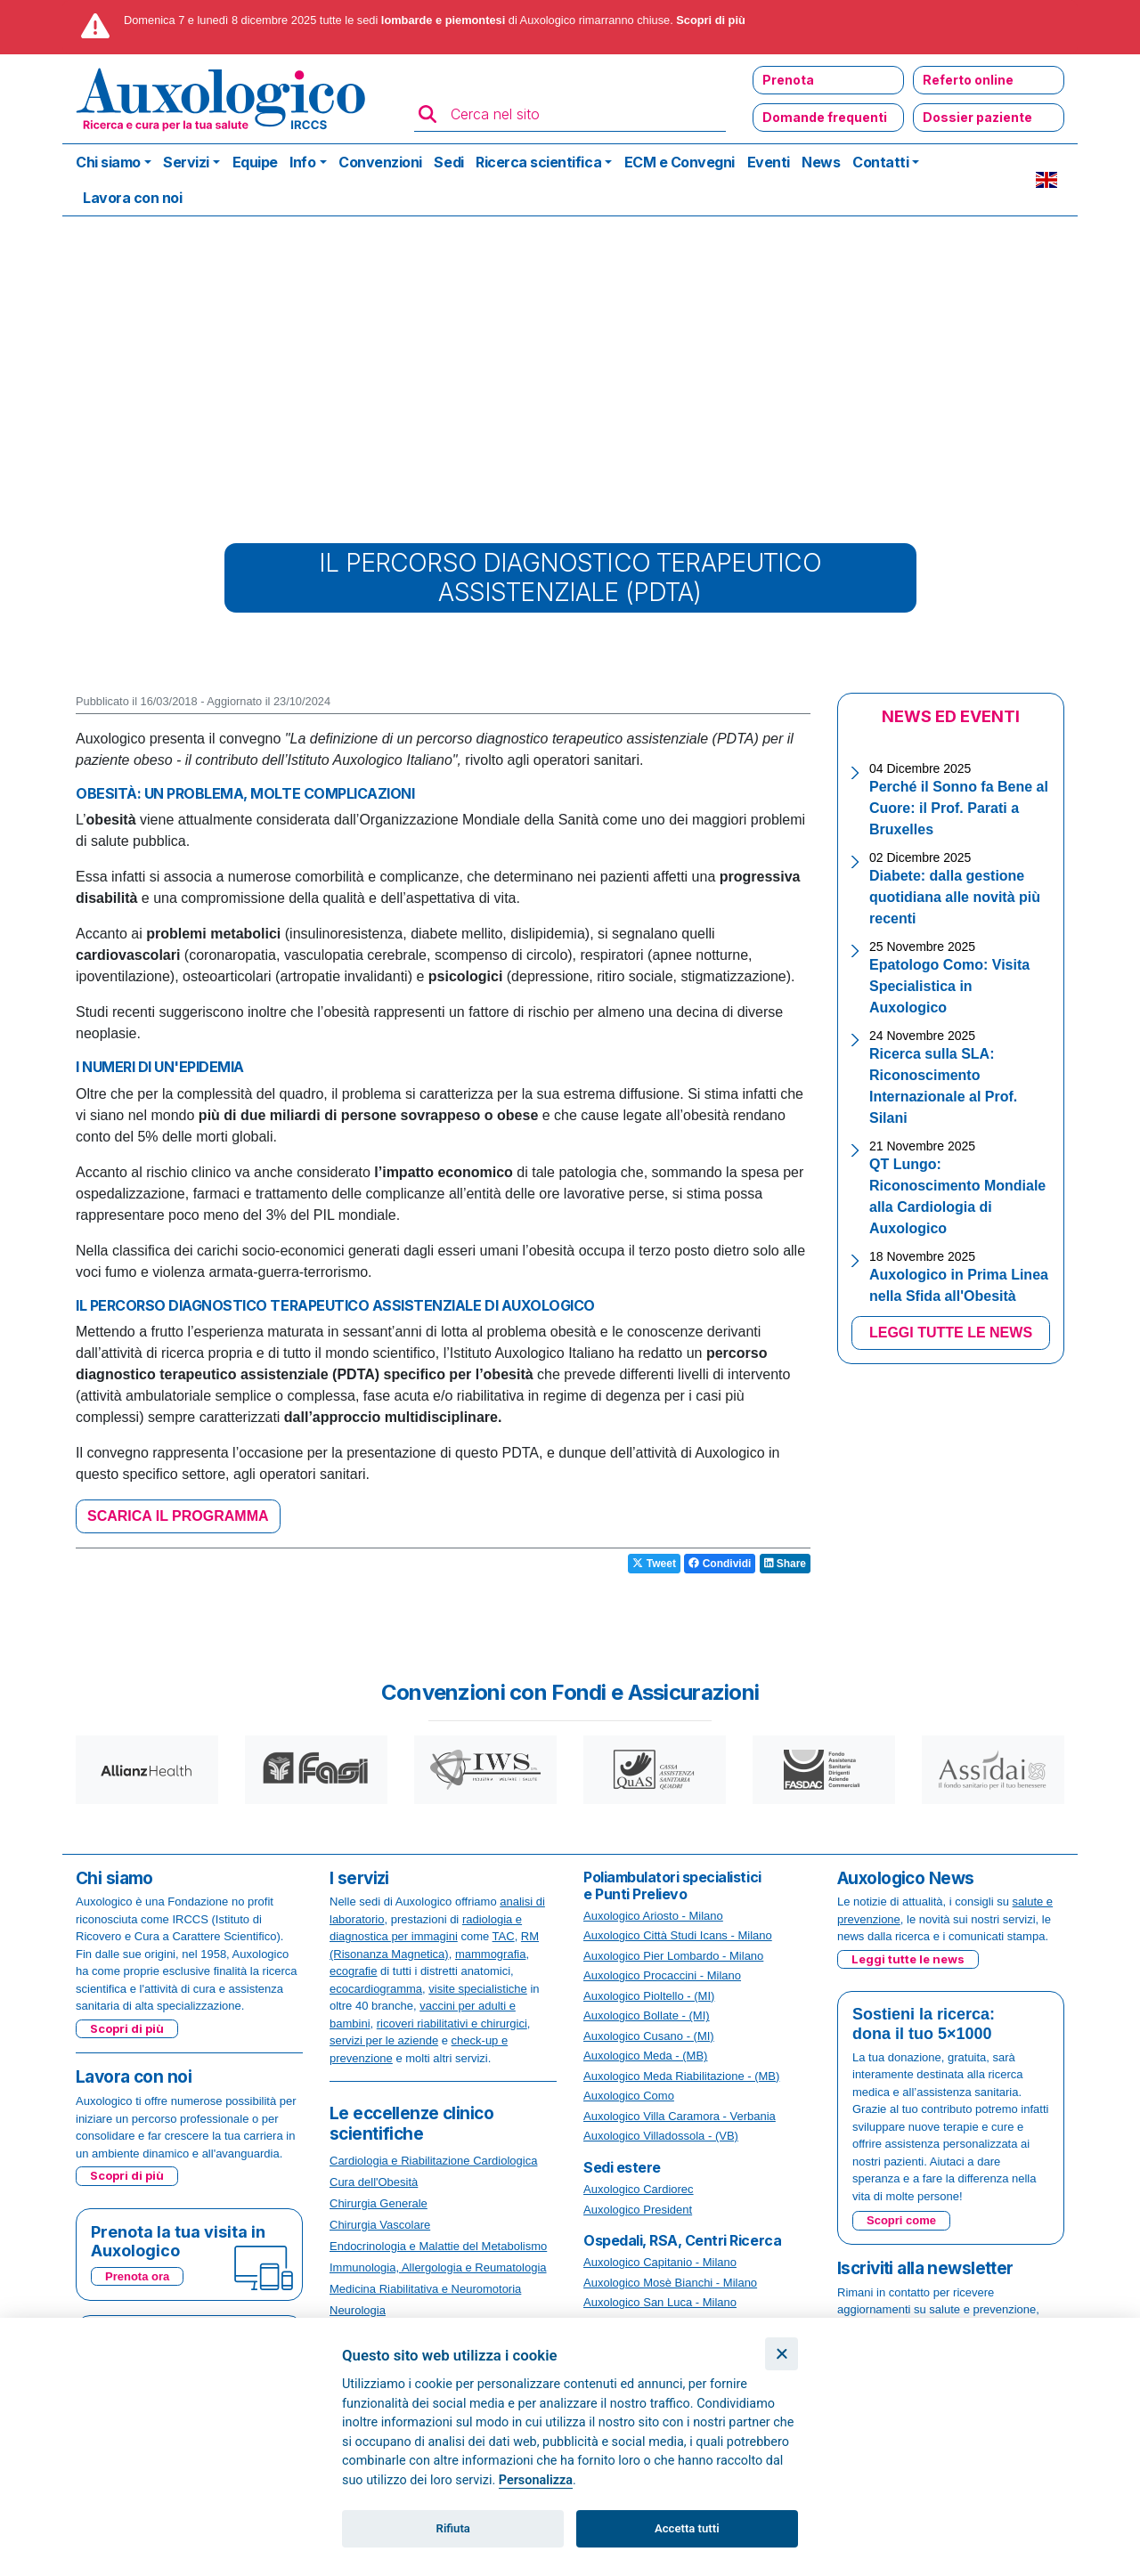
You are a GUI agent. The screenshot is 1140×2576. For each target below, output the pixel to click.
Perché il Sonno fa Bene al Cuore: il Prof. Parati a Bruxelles (958, 808)
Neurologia (358, 2310)
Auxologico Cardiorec (638, 2189)
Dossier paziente (977, 117)
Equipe (255, 162)
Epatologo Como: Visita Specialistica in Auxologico (949, 986)
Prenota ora (137, 2276)
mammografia (490, 1954)
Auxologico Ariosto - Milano (653, 1915)
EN (1046, 180)
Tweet (653, 1563)
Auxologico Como (628, 2095)
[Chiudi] (781, 2353)
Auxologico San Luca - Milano (660, 2302)
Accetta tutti (687, 2528)
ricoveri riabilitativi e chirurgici (452, 2023)
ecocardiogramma (376, 1988)
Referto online (968, 79)
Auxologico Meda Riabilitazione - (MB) (681, 2076)
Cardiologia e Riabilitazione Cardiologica (433, 2160)
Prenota (788, 79)
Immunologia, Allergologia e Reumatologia (438, 2267)
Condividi (719, 1563)
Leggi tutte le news (908, 1959)
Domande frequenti (824, 117)
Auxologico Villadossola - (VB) (660, 2135)
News (821, 162)
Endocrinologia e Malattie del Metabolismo (438, 2246)
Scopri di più (710, 20)
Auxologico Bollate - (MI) (646, 2015)
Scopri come (901, 2220)
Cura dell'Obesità (374, 2182)
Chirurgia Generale (379, 2203)
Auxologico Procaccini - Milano (662, 1975)
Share (785, 1563)
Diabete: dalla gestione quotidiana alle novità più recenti (954, 897)
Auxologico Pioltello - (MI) (648, 1996)
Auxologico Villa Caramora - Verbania (679, 2116)
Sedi (448, 162)
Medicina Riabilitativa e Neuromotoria (425, 2289)
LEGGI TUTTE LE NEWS (950, 1332)
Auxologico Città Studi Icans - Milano (677, 1935)
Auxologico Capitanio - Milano (660, 2262)
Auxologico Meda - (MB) (645, 2055)
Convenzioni (380, 162)
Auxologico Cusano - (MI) (648, 2036)
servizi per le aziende (384, 2040)
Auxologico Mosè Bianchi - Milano (670, 2282)
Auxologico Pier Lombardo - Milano (673, 1955)
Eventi (768, 162)
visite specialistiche (477, 1988)
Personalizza (536, 2480)
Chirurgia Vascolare (380, 2224)
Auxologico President (637, 2209)
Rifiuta (453, 2528)
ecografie (353, 1971)
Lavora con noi (132, 198)
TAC (504, 1936)
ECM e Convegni (679, 162)
